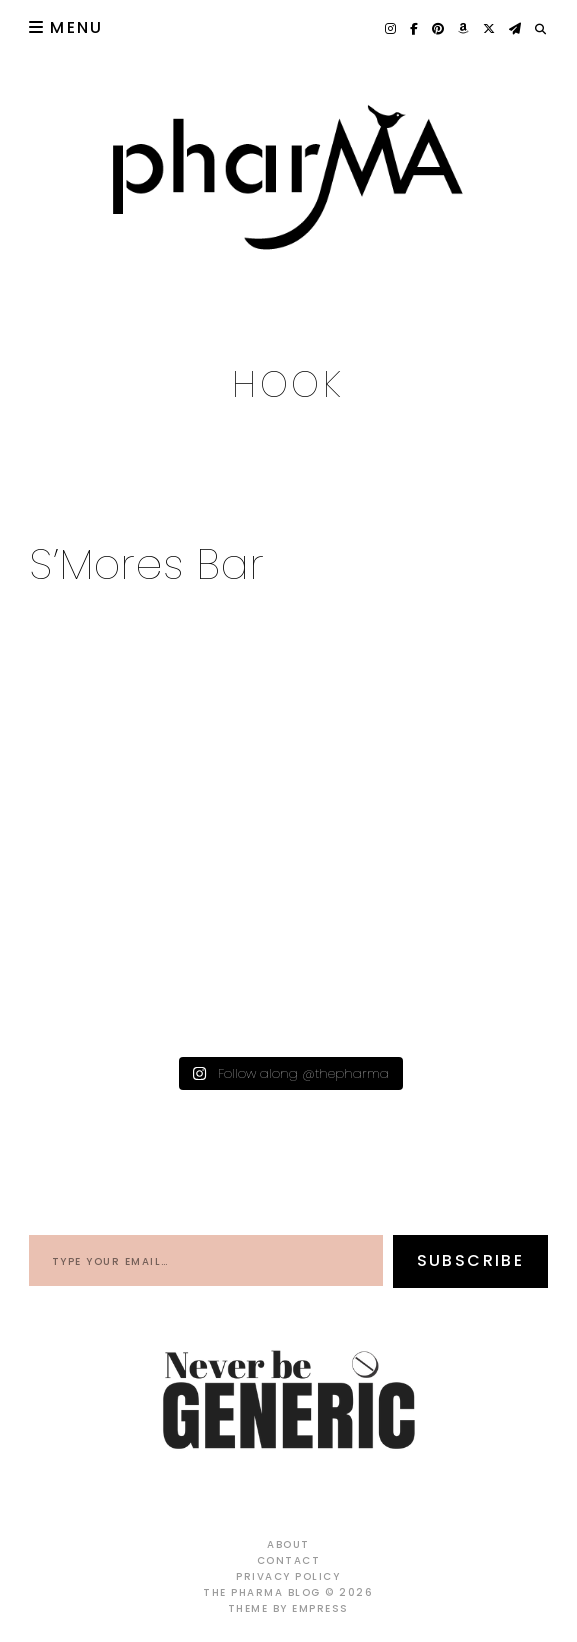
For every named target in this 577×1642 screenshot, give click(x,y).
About (288, 1544)
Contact (289, 1560)
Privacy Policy (288, 1576)
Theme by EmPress (288, 1608)
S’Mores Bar (147, 564)
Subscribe (471, 1260)
